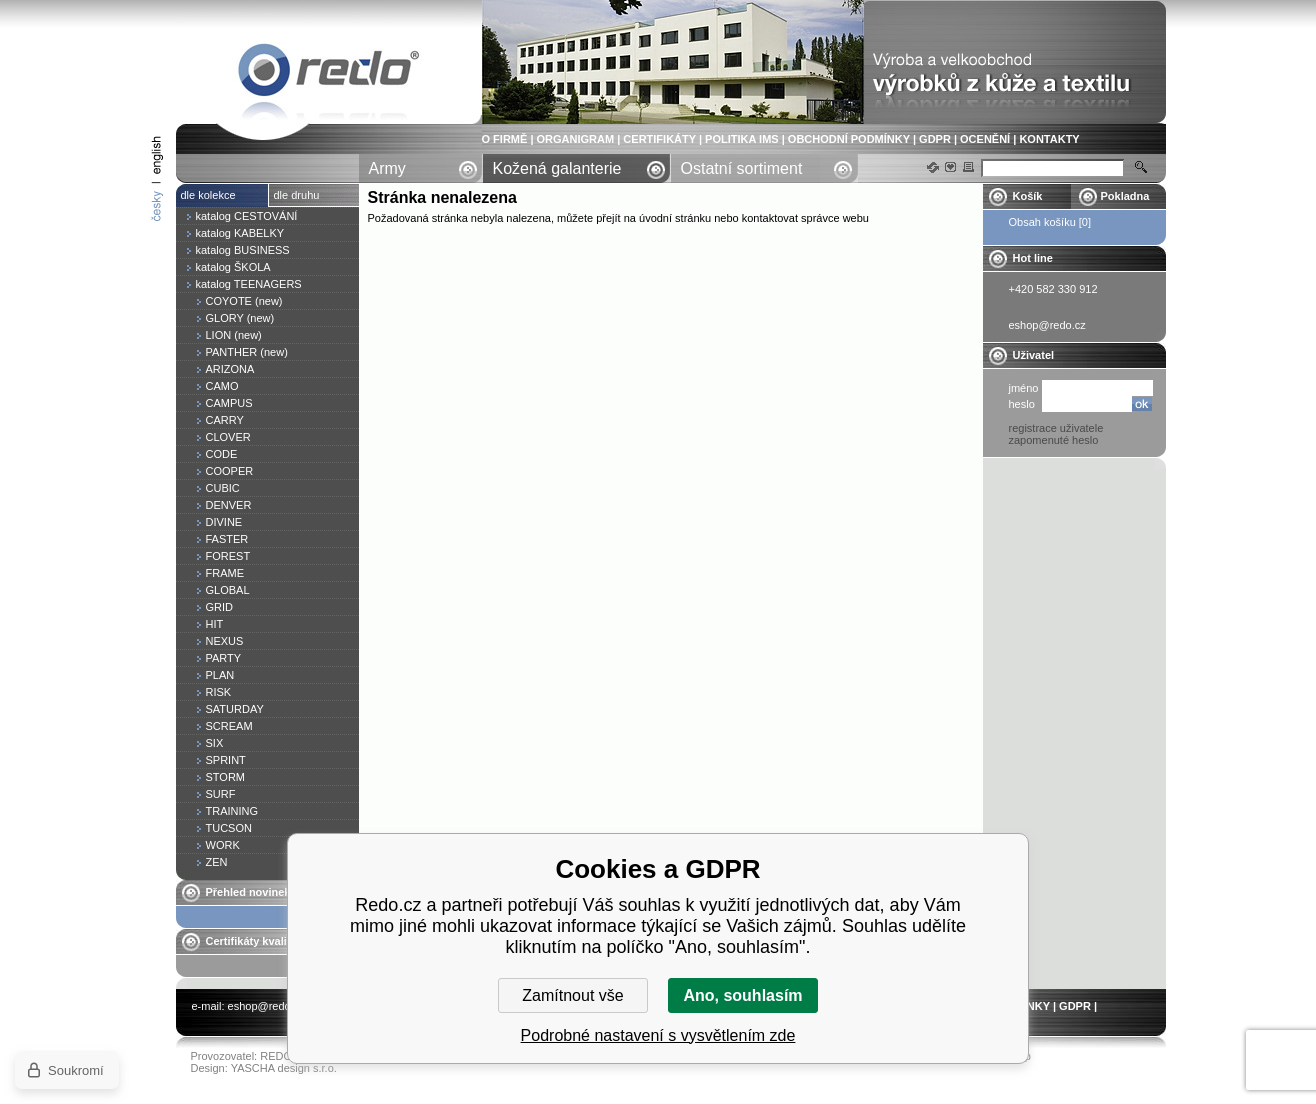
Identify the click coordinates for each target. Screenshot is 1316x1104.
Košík (1028, 196)
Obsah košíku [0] (1050, 222)
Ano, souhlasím (742, 995)
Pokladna (1125, 196)
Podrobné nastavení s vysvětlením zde (658, 1035)
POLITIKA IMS (742, 139)
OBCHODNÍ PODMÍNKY (849, 139)
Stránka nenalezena (329, 73)
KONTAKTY (1049, 139)
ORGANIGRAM (576, 139)
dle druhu (297, 195)
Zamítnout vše (572, 995)
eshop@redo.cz (266, 1006)
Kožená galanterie (557, 168)
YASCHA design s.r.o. (284, 1068)
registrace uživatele (1056, 428)
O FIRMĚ (505, 139)
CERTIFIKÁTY (659, 139)
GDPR (935, 139)
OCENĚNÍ (985, 139)
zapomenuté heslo (1054, 440)
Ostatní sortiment (742, 168)
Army (387, 168)
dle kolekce (208, 195)
